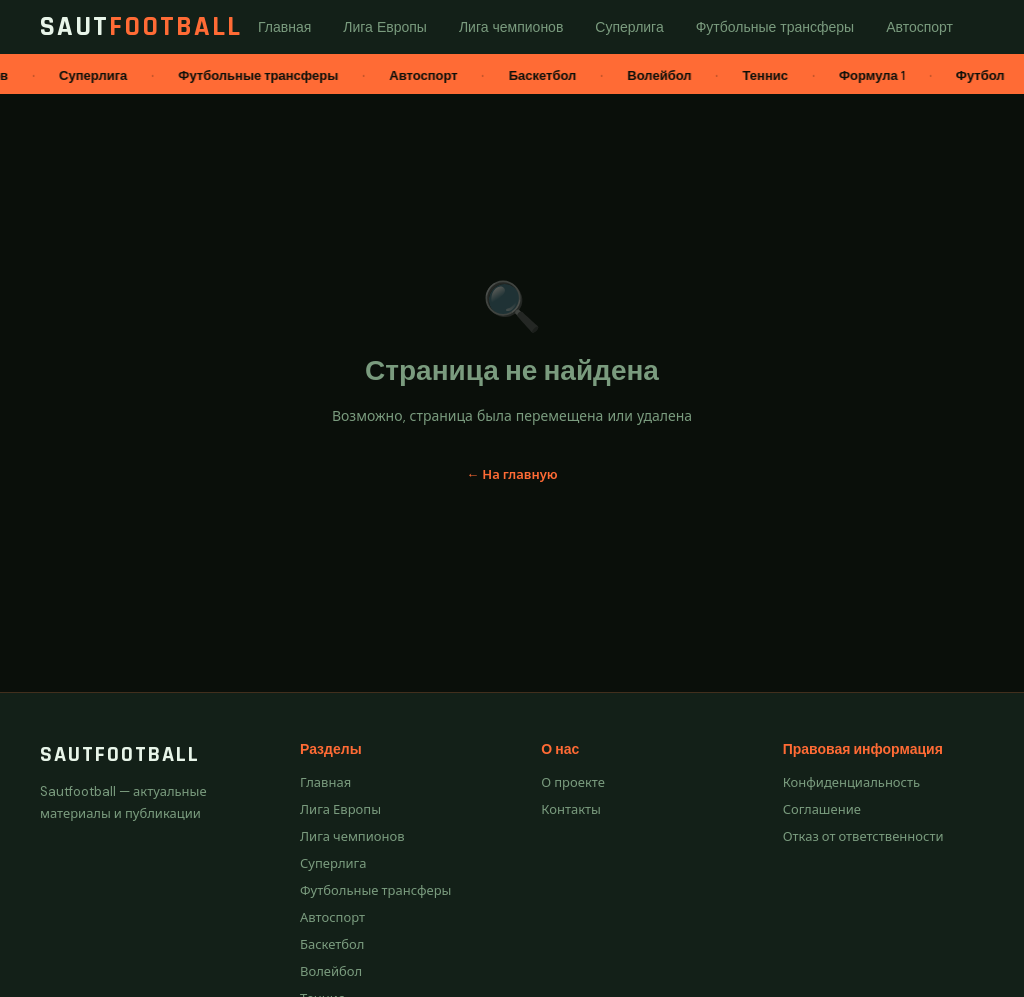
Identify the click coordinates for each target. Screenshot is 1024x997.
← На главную (511, 474)
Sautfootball (120, 755)
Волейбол (331, 971)
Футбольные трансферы (375, 890)
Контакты (571, 809)
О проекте (573, 782)
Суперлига (333, 863)
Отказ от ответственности (863, 836)
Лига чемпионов (352, 836)
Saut (141, 27)
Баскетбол (332, 944)
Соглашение (822, 809)
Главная (325, 782)
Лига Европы (340, 809)
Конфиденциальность (851, 782)
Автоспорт (332, 917)
